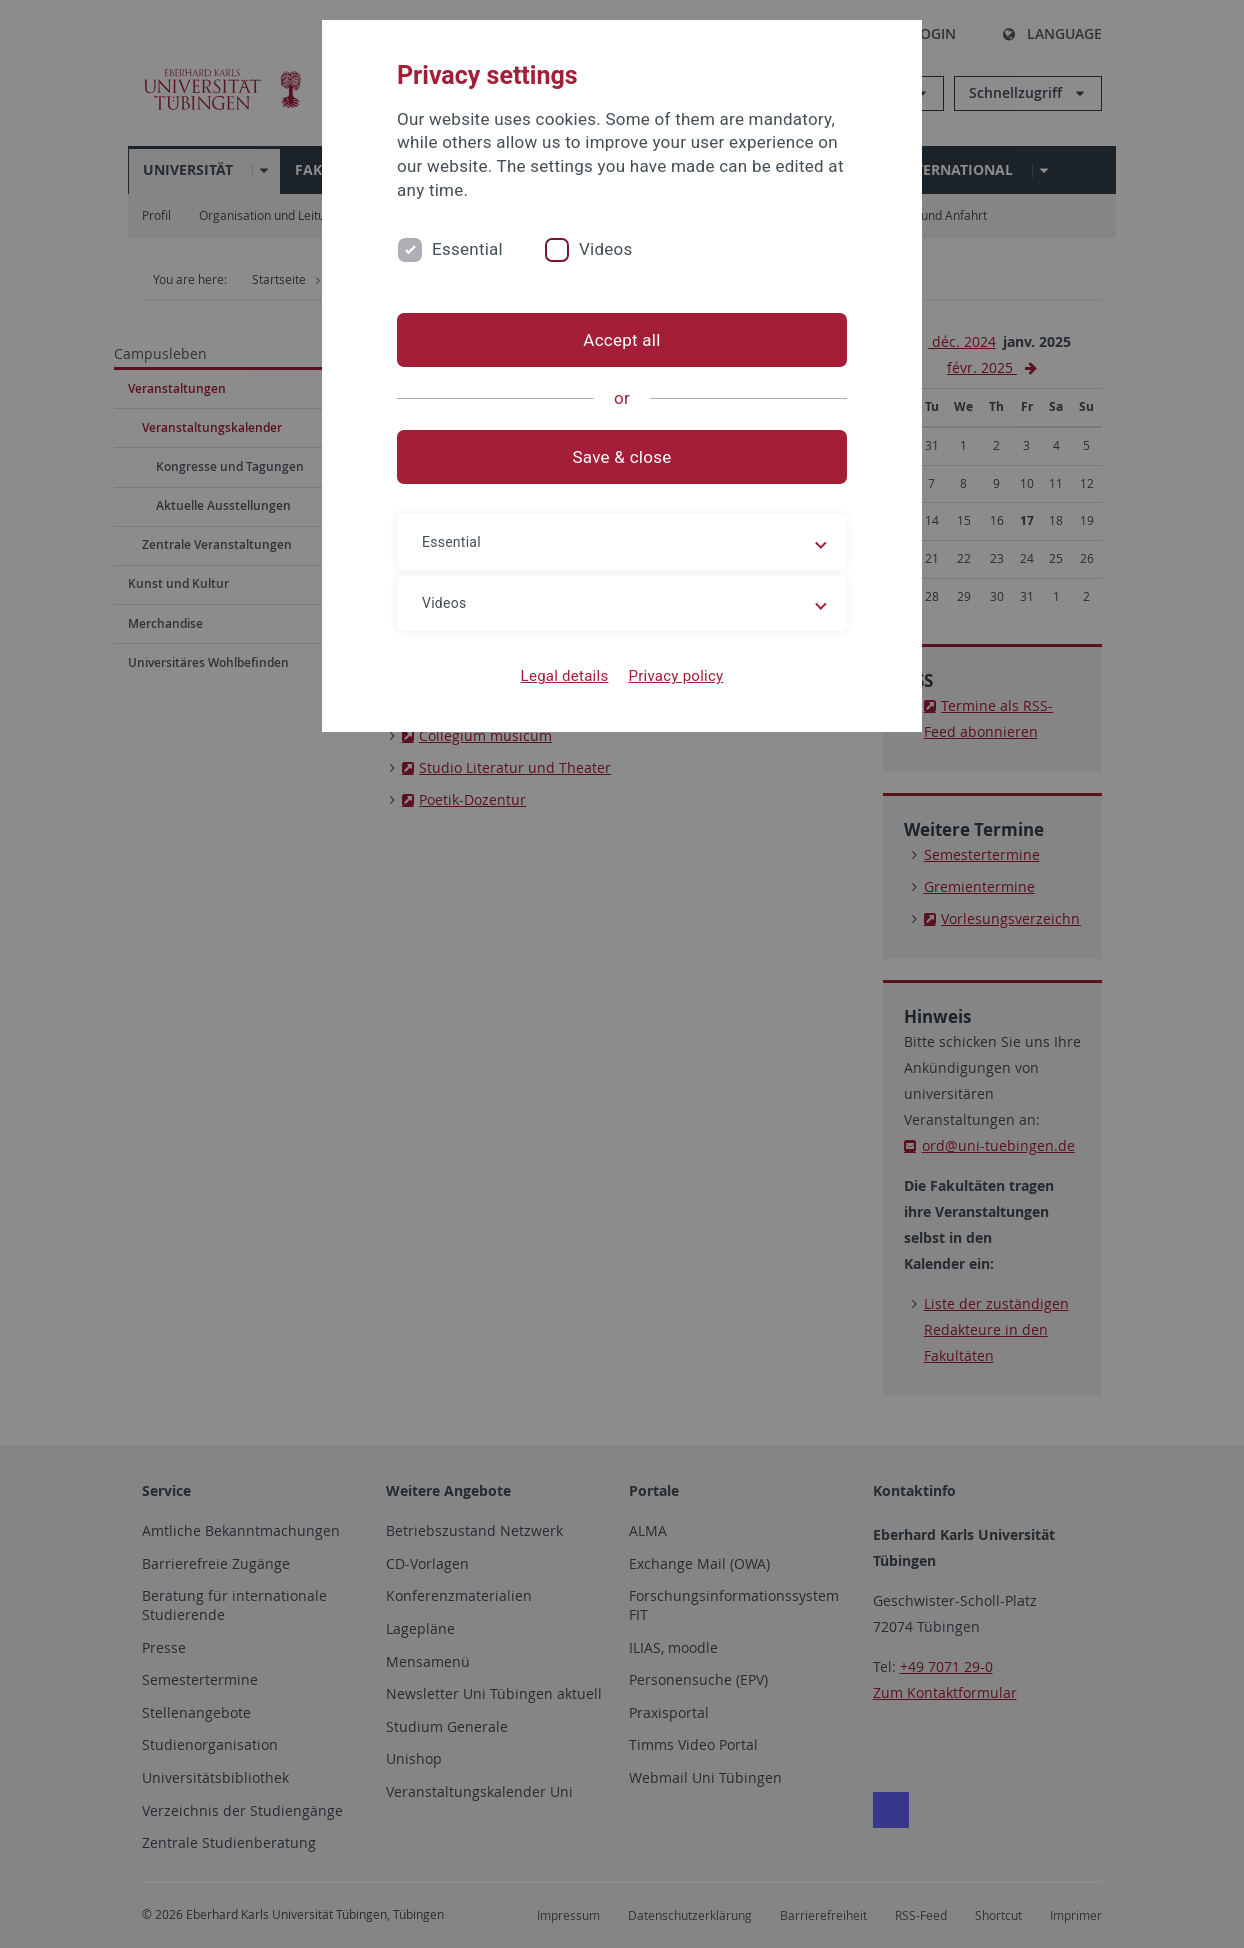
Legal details (565, 676)
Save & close (622, 457)
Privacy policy (675, 676)
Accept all (621, 340)
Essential (467, 249)
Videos (606, 249)
